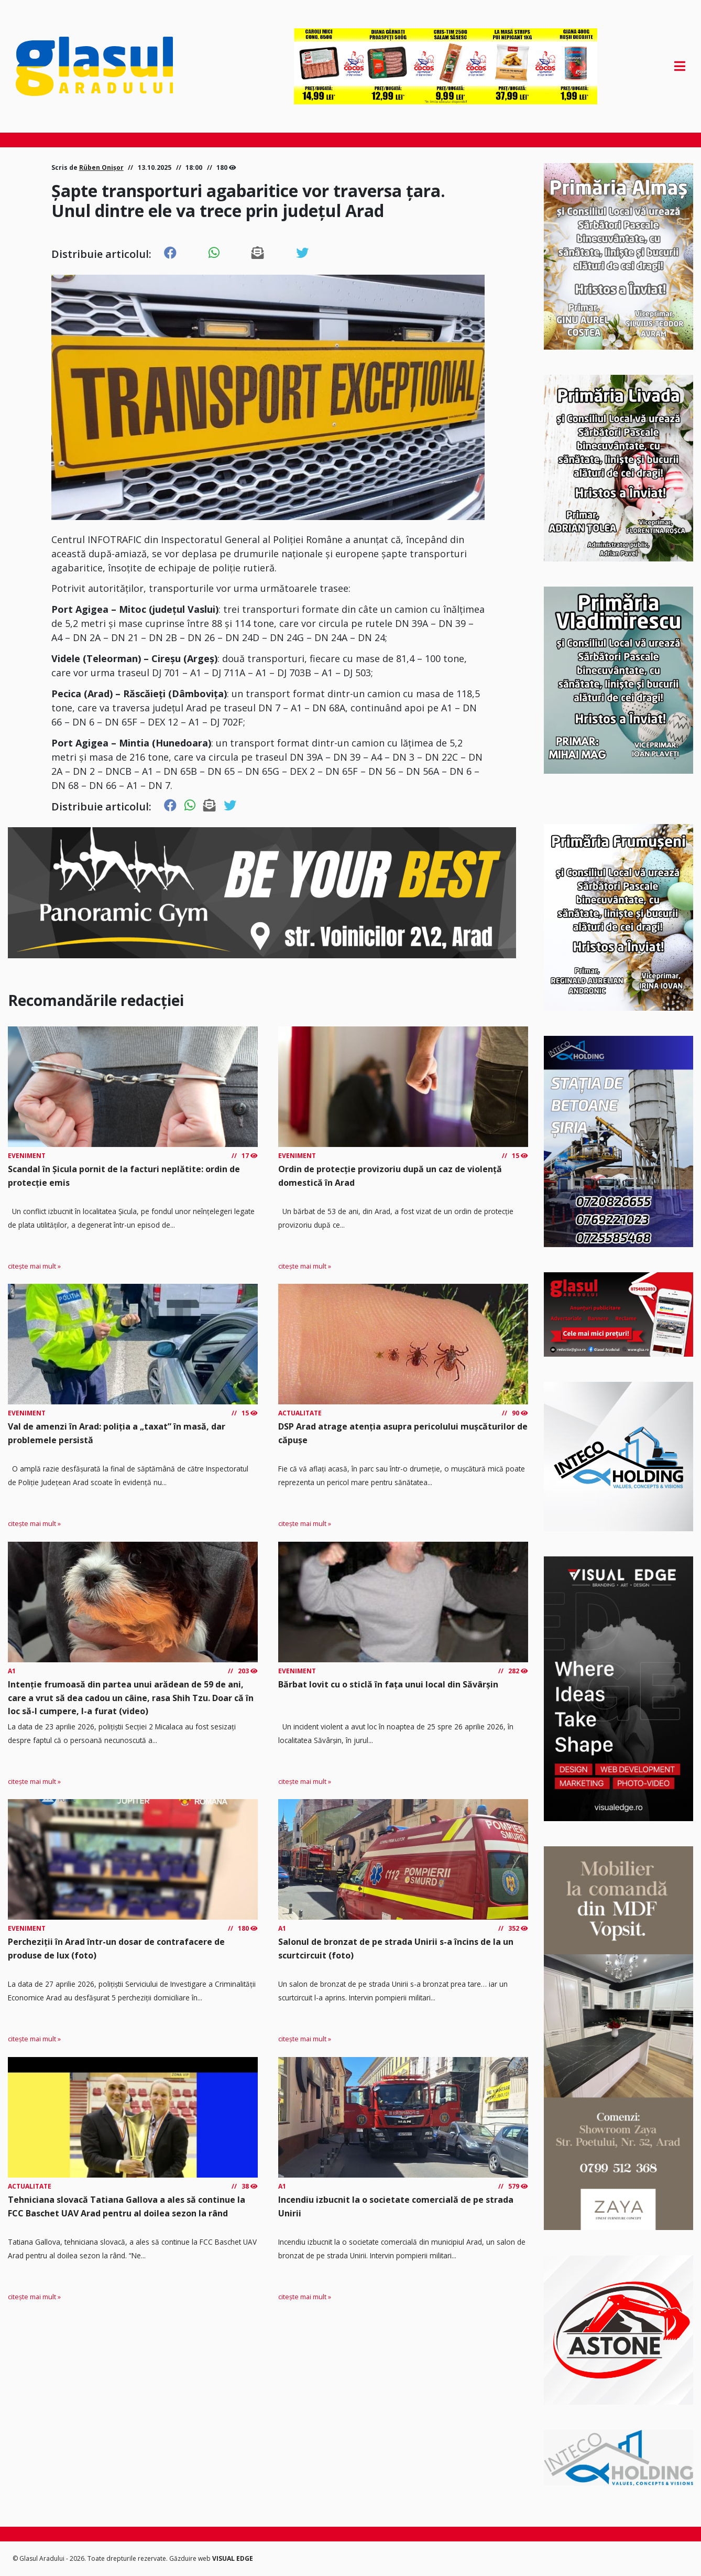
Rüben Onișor (101, 167)
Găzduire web (190, 2558)
